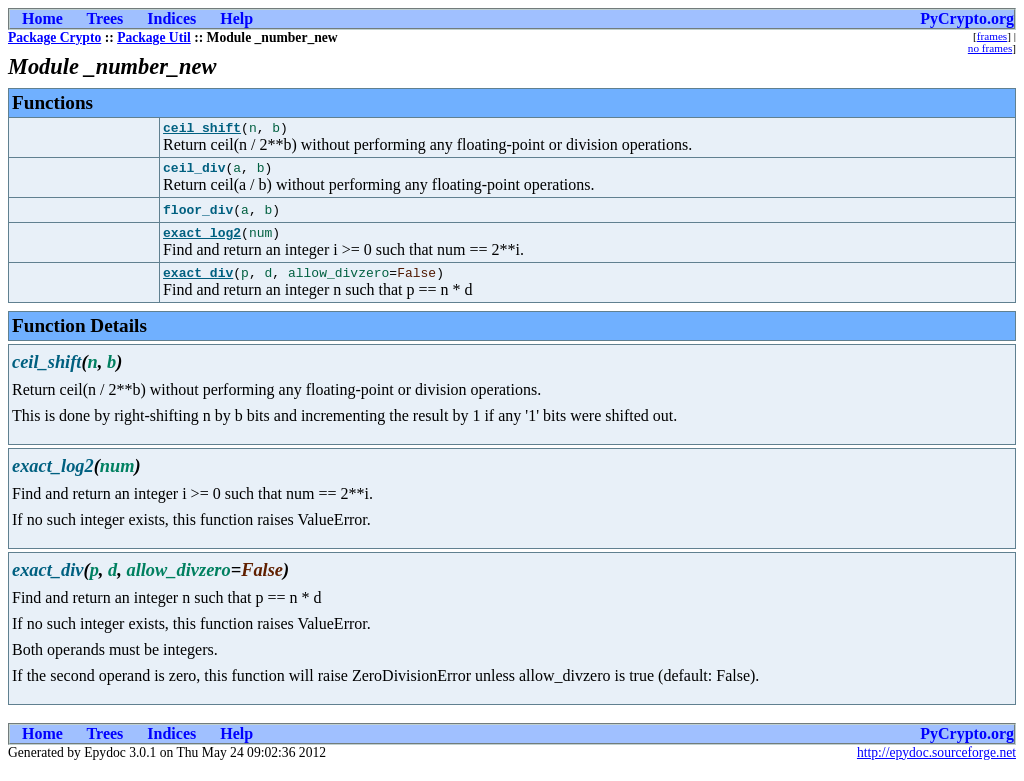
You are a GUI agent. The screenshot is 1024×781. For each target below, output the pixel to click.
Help (236, 18)
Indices (171, 18)
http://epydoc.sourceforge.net (936, 764)
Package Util (154, 37)
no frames (990, 48)
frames (992, 36)
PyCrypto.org (967, 18)
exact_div (198, 284)
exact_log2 (202, 241)
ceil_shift (202, 130)
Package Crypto (54, 37)
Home (42, 18)
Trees (105, 18)
